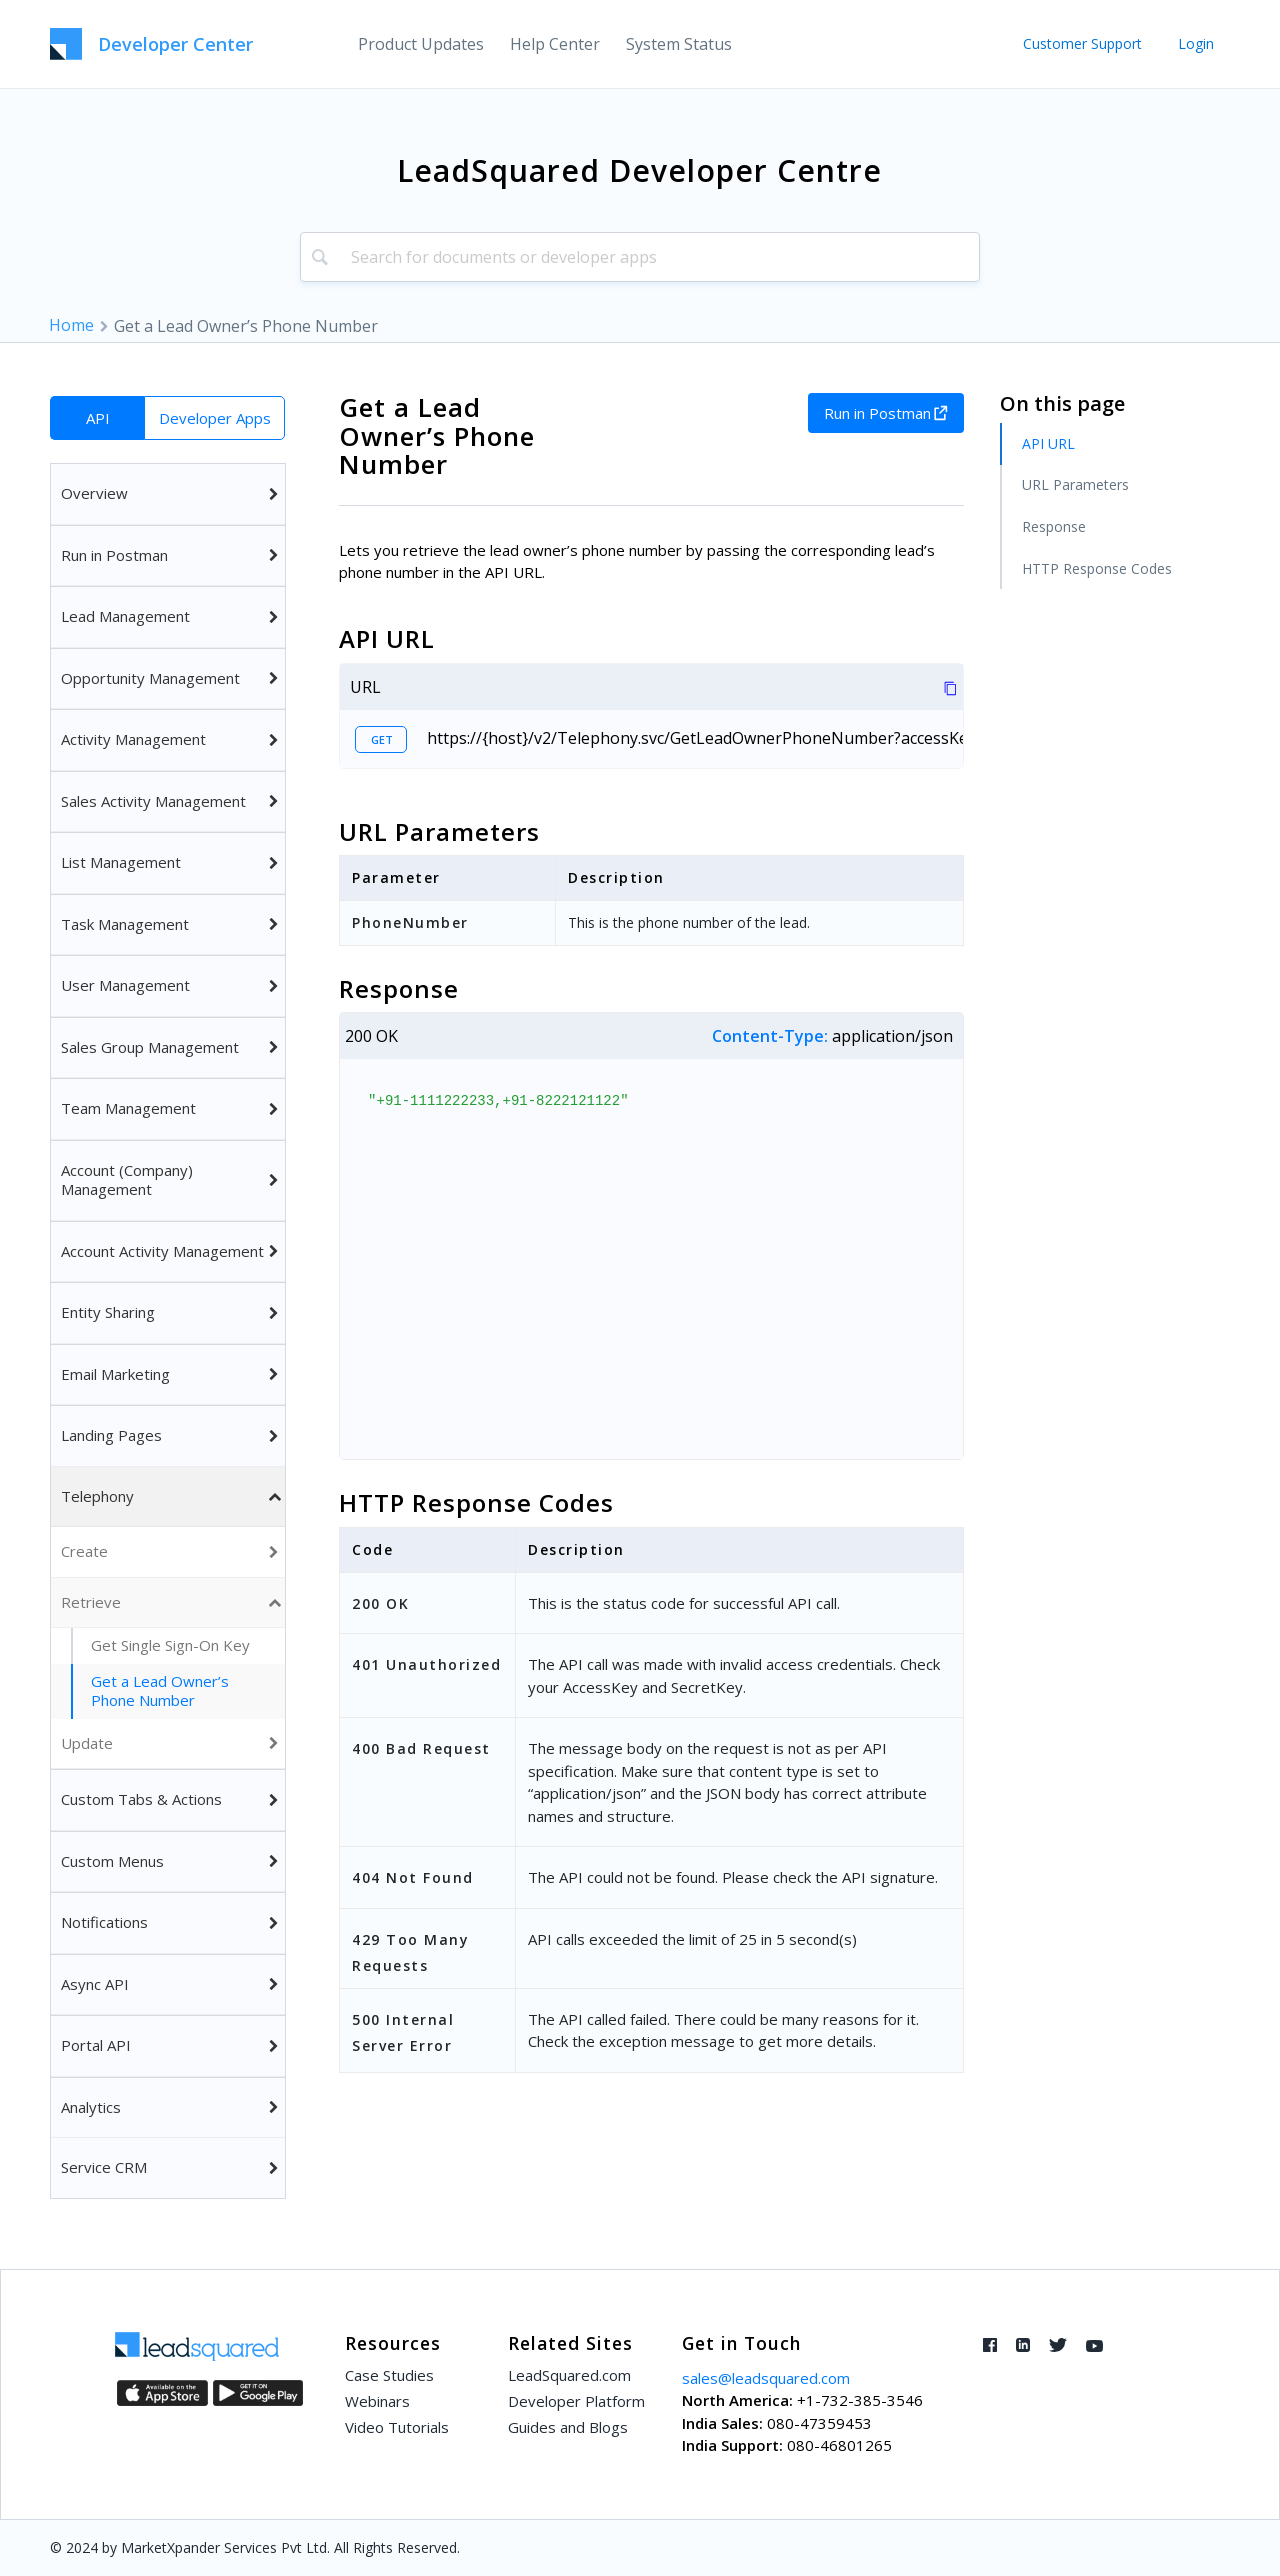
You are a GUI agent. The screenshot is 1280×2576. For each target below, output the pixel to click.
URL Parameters (1075, 484)
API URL (1048, 443)
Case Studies (389, 2375)
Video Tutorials (397, 2427)
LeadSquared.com (569, 2375)
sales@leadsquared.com (766, 2378)
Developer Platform (576, 2401)
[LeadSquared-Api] (151, 44)
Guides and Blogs (568, 2427)
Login (1196, 43)
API (98, 418)
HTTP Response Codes (1097, 568)
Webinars (377, 2401)
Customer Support (1082, 43)
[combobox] (640, 257)
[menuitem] (421, 44)
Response (1054, 526)
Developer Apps (215, 418)
